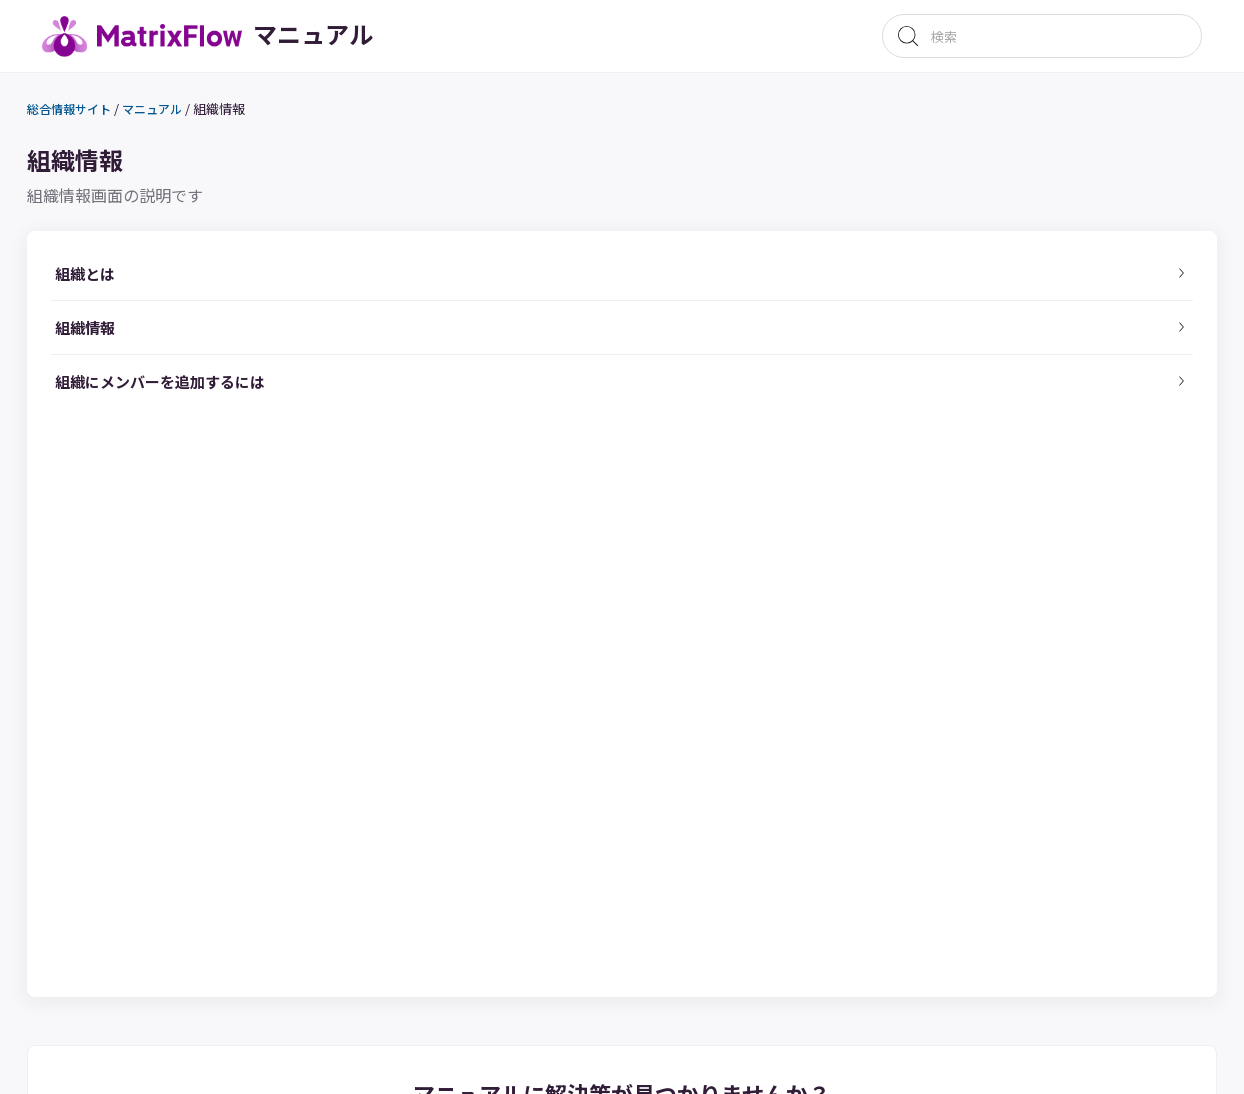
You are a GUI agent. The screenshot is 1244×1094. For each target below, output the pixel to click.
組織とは (110, 287)
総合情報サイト (87, 114)
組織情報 (246, 113)
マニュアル (176, 114)
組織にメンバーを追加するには (200, 436)
